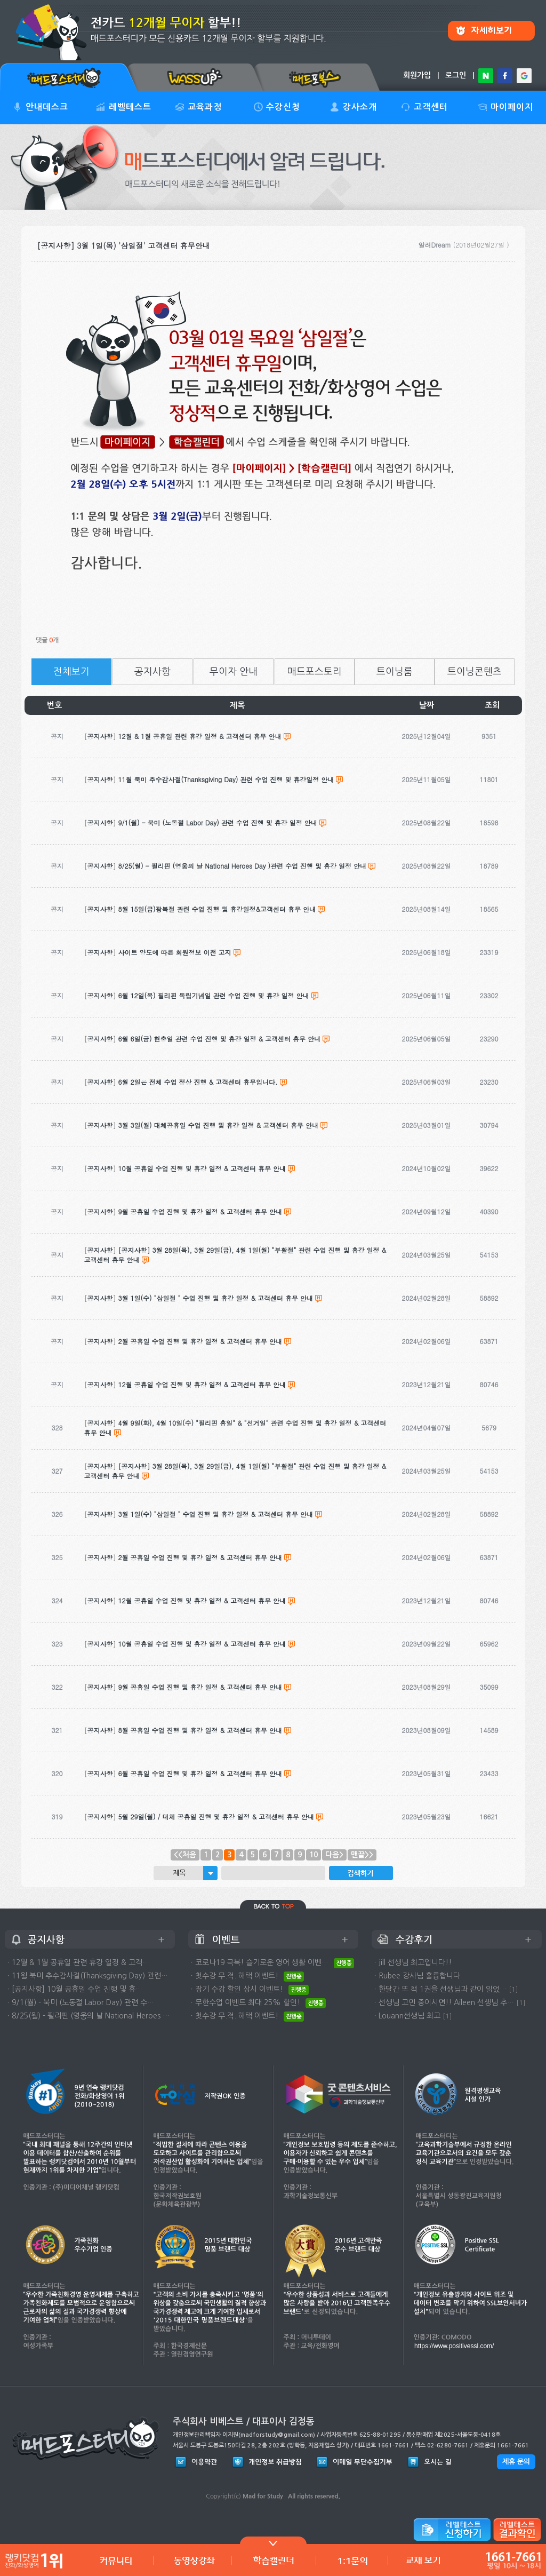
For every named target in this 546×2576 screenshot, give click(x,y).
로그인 (455, 75)
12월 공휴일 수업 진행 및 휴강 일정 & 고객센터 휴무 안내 (202, 1600)
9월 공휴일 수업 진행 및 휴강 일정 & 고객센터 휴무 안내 (200, 1686)
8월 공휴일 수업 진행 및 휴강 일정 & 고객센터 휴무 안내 (200, 1730)
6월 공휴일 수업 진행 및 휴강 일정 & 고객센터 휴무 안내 (200, 1773)
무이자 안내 (234, 672)
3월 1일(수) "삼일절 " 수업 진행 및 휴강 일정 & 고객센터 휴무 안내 (216, 1513)
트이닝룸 (394, 672)
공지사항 (152, 672)
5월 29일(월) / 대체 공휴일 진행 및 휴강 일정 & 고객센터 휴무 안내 (216, 1816)
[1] (513, 1989)
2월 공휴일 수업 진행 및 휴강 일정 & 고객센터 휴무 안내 (200, 1557)
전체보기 (71, 672)
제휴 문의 (516, 2461)
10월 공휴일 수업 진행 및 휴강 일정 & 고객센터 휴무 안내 (202, 1643)
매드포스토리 (314, 672)
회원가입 (417, 75)
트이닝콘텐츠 (474, 672)
